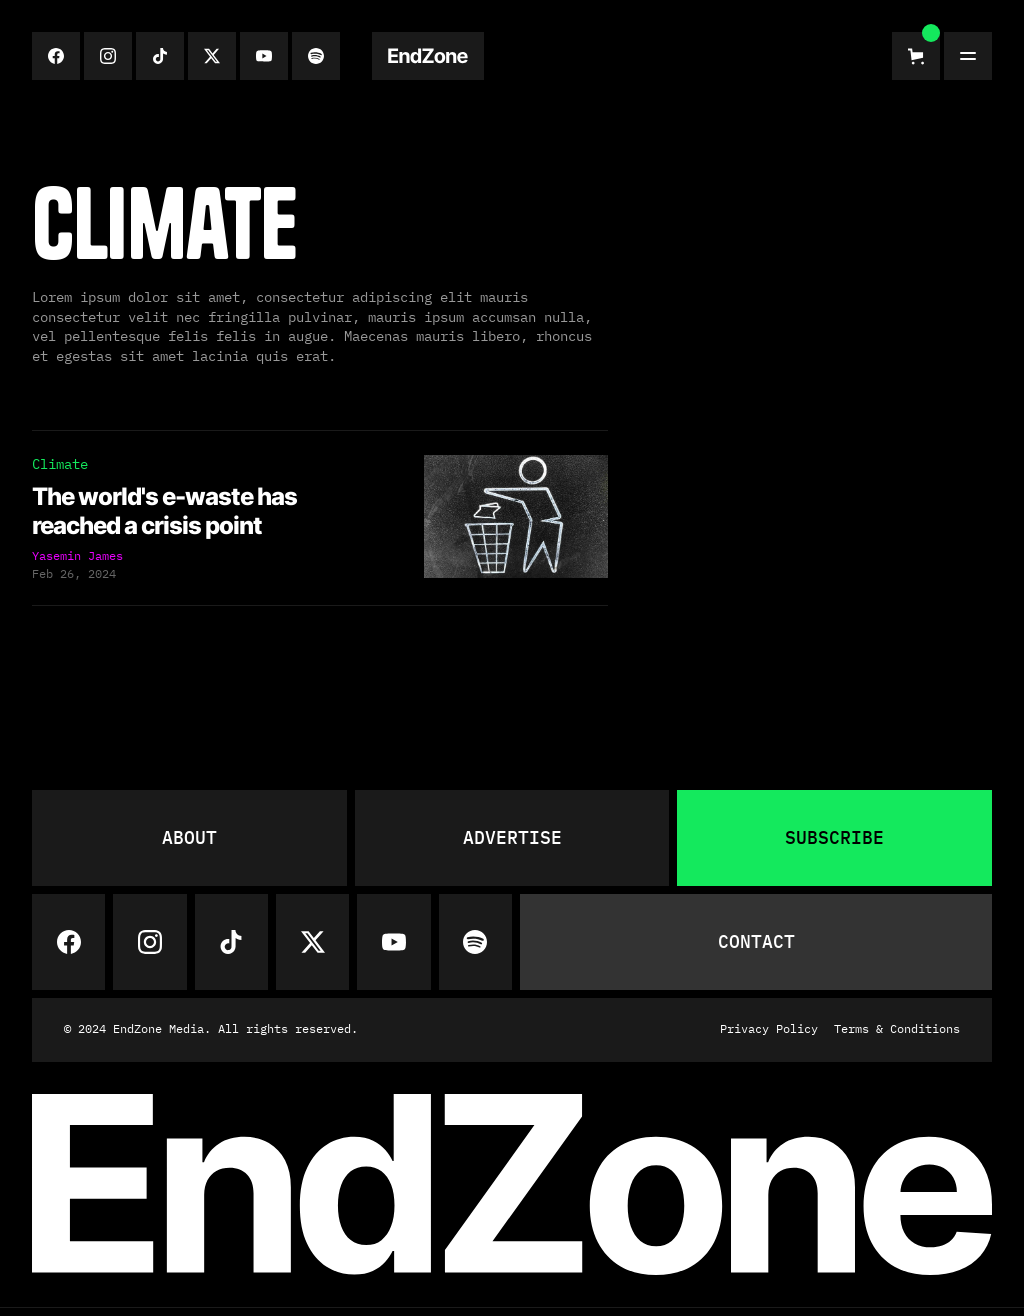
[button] (916, 56)
